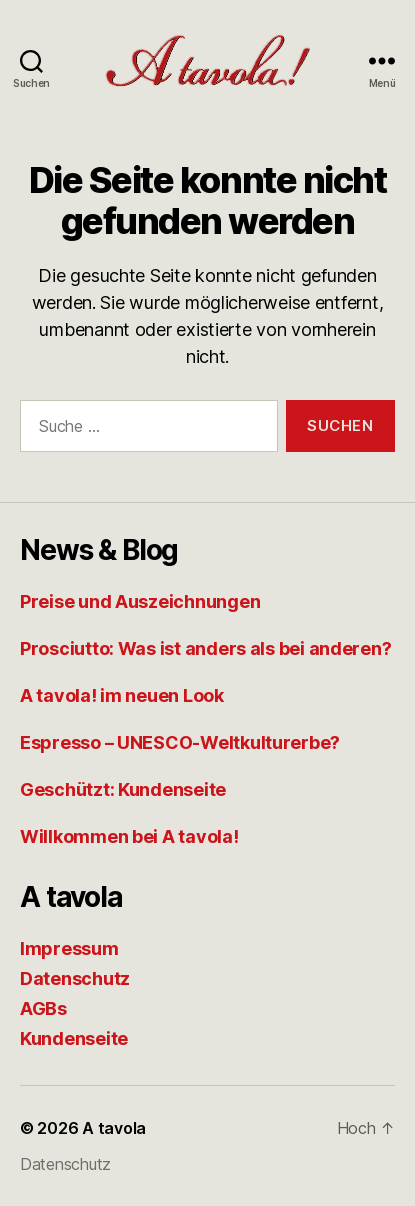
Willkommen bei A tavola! (129, 836)
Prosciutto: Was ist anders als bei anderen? (205, 648)
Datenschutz (75, 978)
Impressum (69, 948)
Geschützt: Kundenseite (123, 789)
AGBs (43, 1008)
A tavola (114, 1128)
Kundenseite (74, 1038)
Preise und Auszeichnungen (140, 601)
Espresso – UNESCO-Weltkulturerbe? (180, 742)
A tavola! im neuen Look (122, 695)
